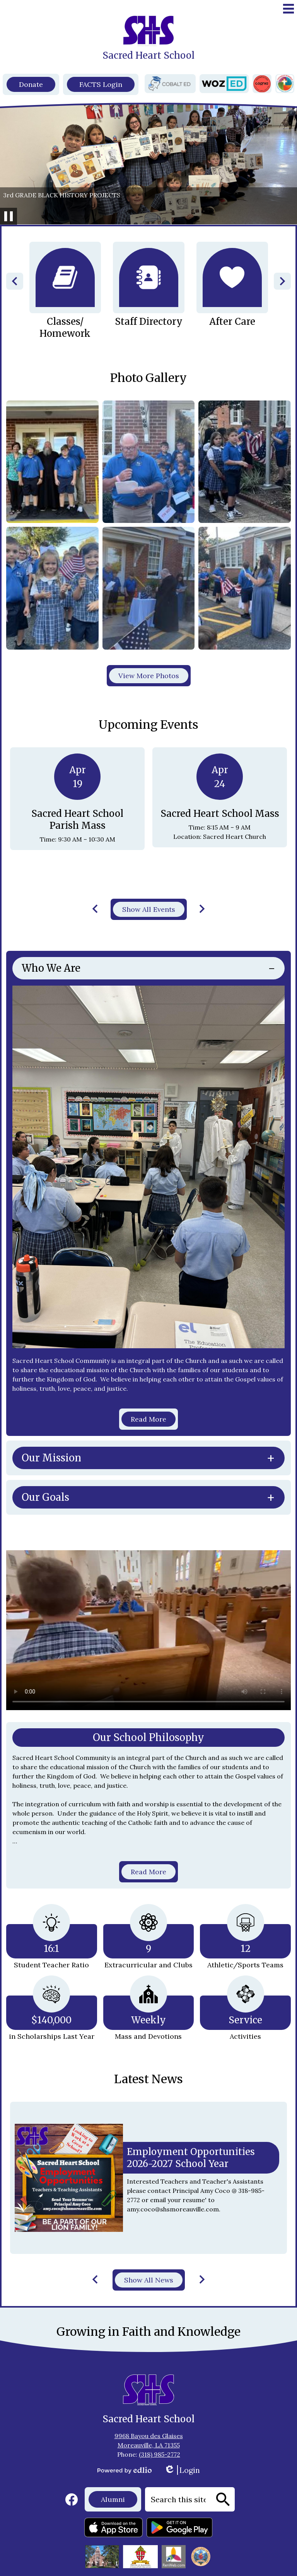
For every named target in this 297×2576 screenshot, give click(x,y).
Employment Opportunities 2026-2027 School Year (191, 2158)
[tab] (148, 968)
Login (182, 2470)
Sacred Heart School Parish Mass (77, 820)
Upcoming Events (148, 724)
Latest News (148, 2079)
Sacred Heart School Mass (219, 814)
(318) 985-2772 (159, 2454)
